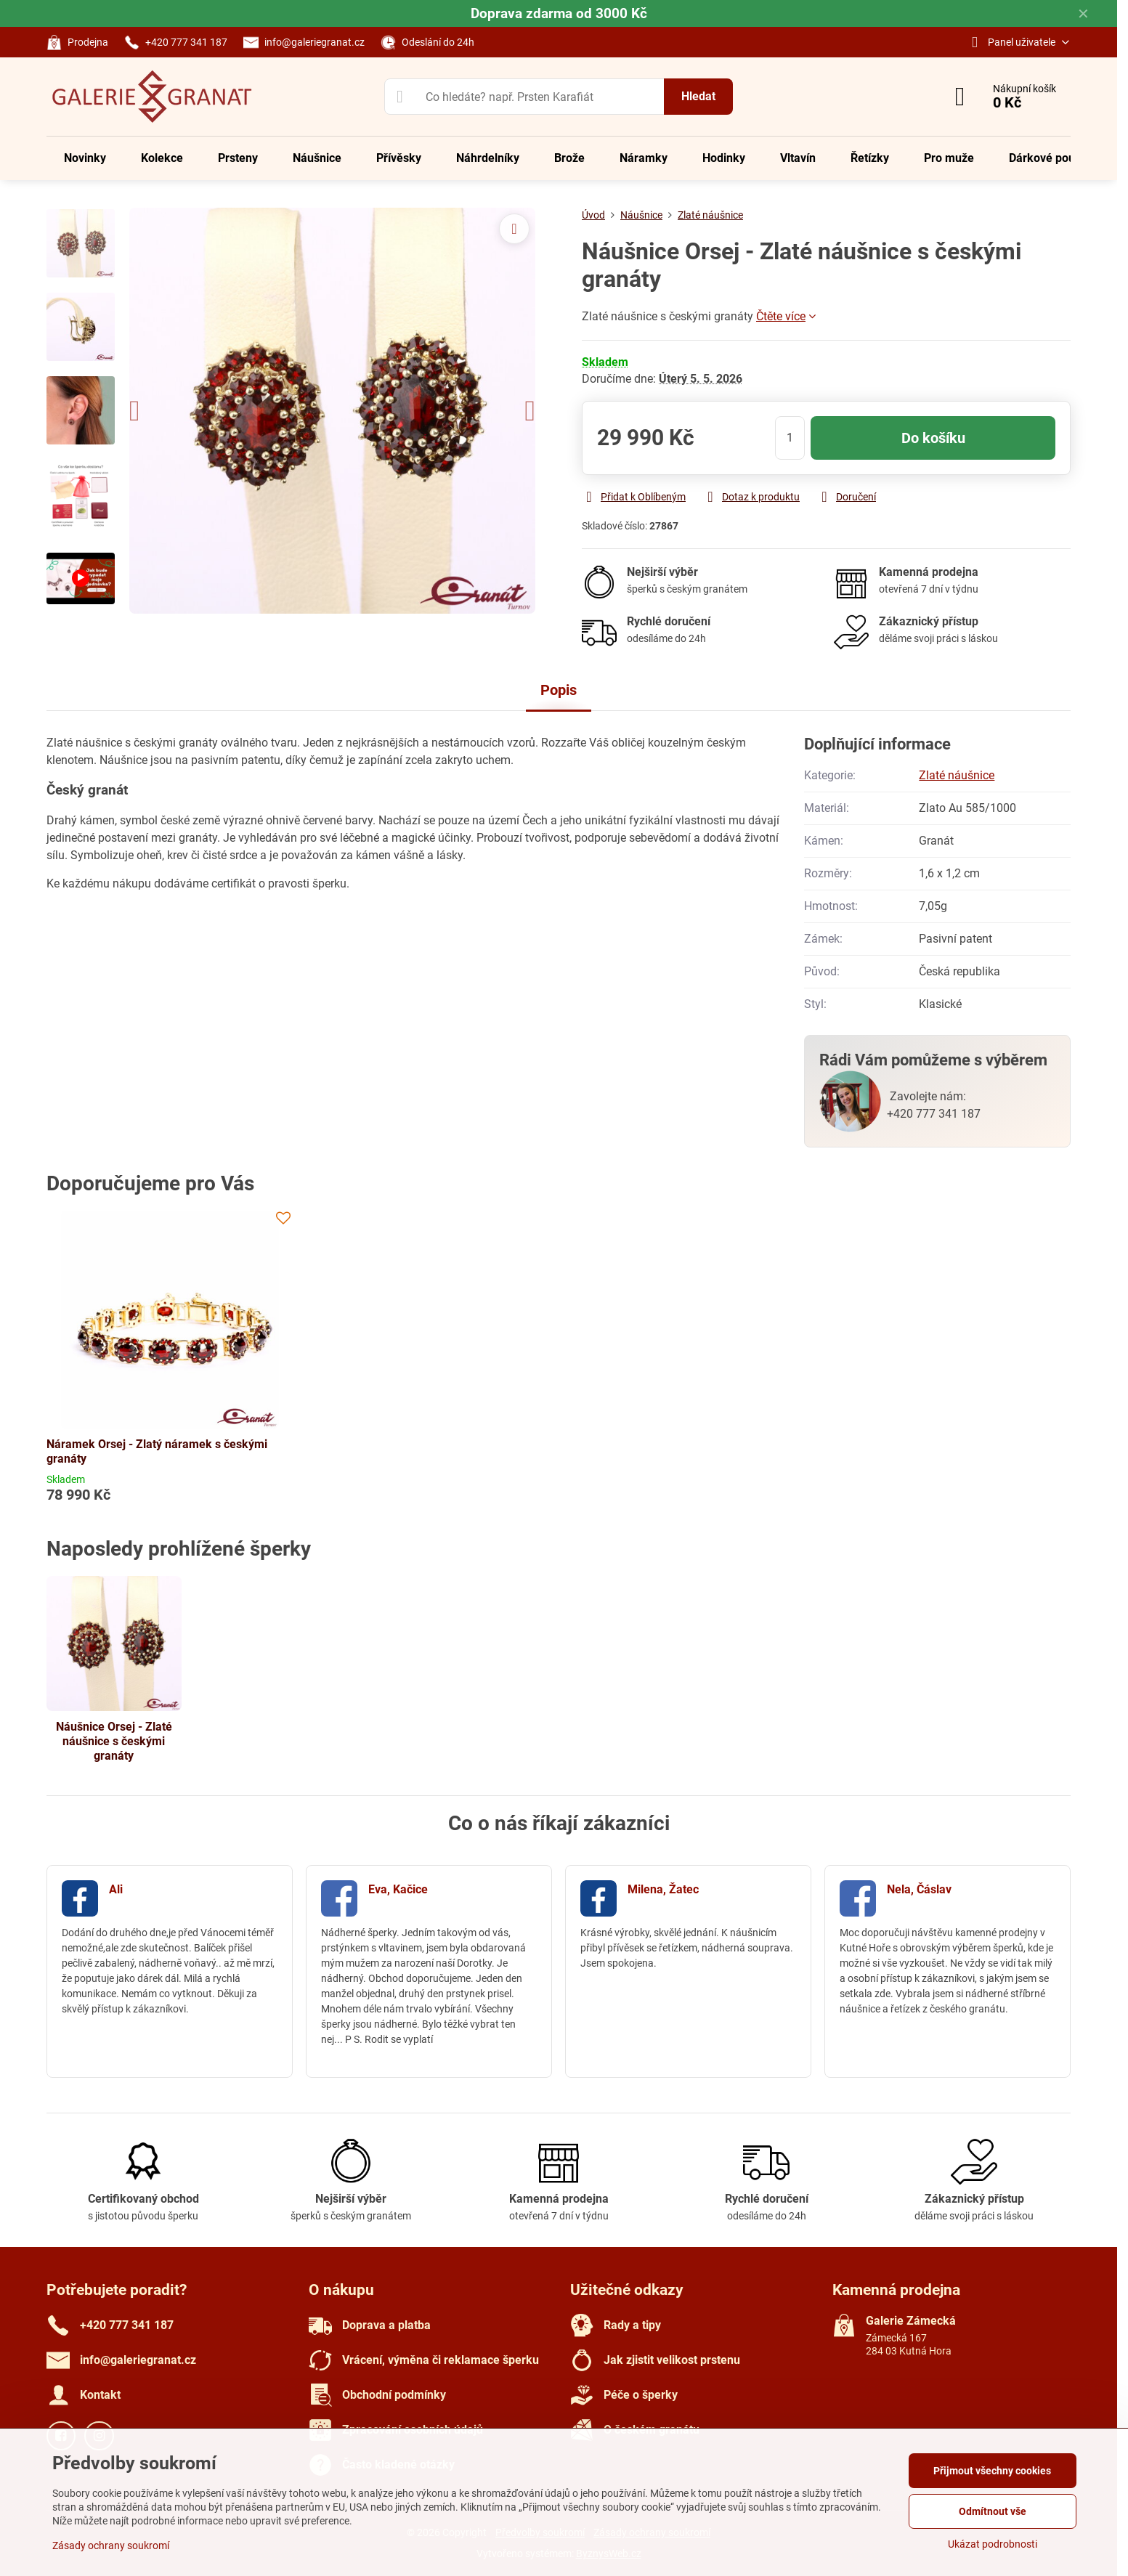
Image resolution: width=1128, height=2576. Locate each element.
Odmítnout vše (992, 2511)
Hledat (698, 96)
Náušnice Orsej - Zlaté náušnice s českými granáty (114, 1741)
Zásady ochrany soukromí (110, 2545)
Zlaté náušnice (956, 775)
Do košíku (933, 438)
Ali (116, 1889)
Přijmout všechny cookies (992, 2471)
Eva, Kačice (398, 1889)
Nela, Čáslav (919, 1889)
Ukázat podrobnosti (992, 2544)
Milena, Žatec (663, 1889)
